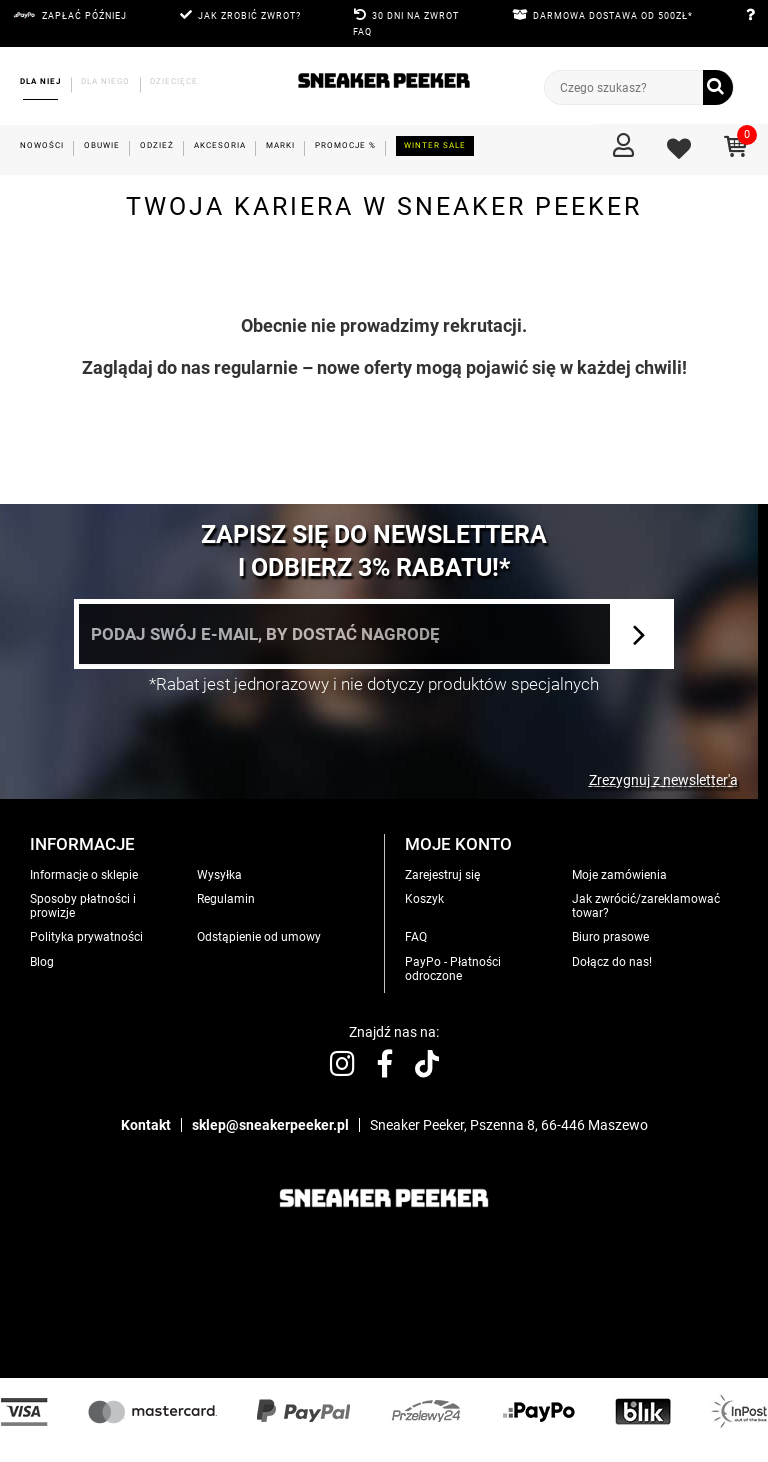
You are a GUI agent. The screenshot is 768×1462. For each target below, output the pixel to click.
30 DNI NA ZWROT (415, 16)
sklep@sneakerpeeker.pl (270, 1125)
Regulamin (226, 899)
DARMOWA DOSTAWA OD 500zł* (613, 16)
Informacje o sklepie (84, 875)
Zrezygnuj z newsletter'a (663, 780)
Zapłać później (84, 16)
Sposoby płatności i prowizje (83, 906)
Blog (42, 962)
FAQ (362, 32)
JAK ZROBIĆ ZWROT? (249, 16)
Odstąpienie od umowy (259, 937)
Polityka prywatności (86, 937)
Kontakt (146, 1125)
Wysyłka (219, 875)
